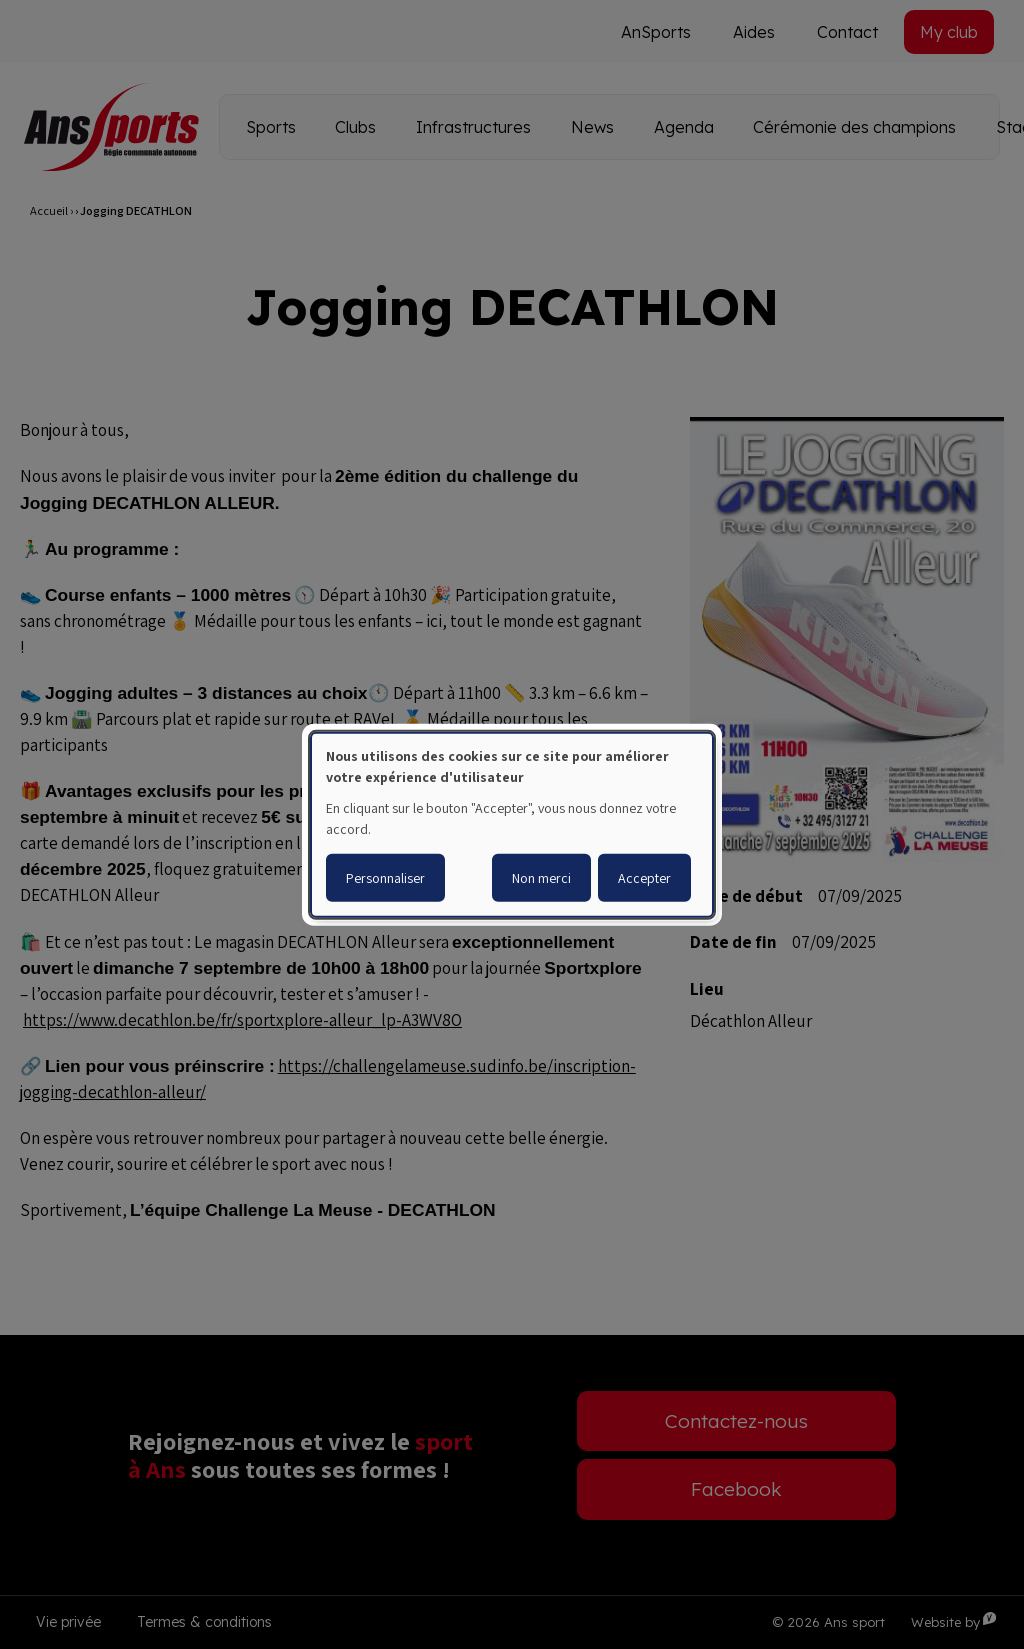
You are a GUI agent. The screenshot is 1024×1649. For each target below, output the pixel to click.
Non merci (541, 878)
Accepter (644, 878)
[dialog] (512, 824)
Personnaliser (385, 878)
